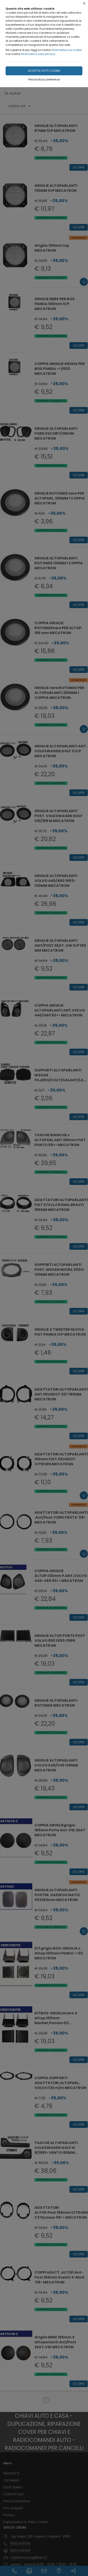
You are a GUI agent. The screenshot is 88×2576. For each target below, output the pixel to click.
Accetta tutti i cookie (44, 71)
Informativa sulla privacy (38, 54)
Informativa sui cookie (66, 50)
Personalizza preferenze (44, 79)
